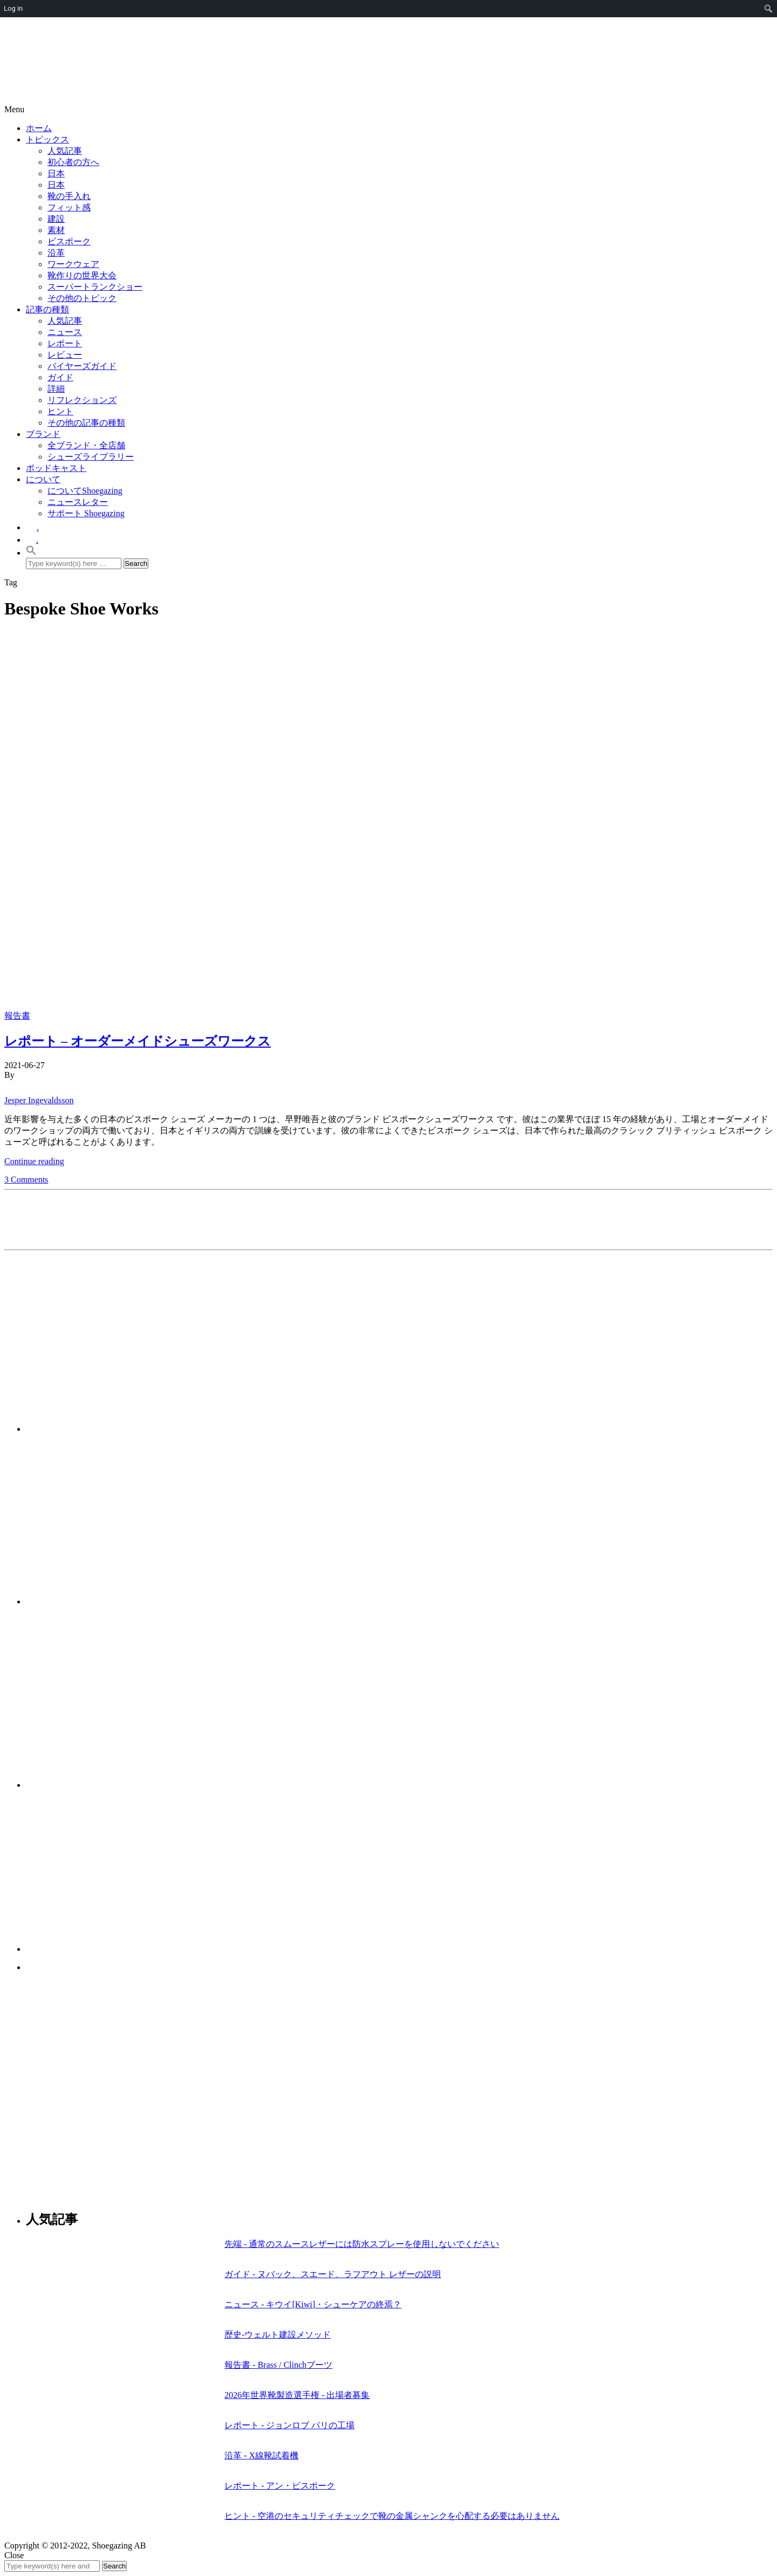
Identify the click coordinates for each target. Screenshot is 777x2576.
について (43, 479)
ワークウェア (73, 264)
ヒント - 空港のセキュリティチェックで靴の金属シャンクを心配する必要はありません (392, 2515)
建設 (56, 218)
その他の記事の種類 (86, 422)
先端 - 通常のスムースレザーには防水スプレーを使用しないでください (361, 2244)
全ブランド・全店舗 (86, 445)
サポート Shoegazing (86, 513)
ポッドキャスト (56, 468)
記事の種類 (47, 309)
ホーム (39, 128)
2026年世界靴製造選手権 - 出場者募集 (297, 2395)
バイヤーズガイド (82, 366)
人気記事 (64, 150)
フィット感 (69, 207)
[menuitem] (768, 8)
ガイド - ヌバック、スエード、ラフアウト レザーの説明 (332, 2274)
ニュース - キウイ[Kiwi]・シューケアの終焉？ (312, 2304)
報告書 (17, 1015)
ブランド (43, 434)
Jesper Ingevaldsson (38, 1100)
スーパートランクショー (94, 286)
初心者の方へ (73, 162)
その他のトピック (82, 298)
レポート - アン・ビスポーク (279, 2485)
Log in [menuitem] (13, 8)
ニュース (64, 332)
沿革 (56, 252)
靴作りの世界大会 (82, 275)
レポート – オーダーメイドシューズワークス (137, 1041)
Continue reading (34, 1161)
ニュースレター (77, 502)
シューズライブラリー (90, 456)
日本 (56, 173)
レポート (64, 343)
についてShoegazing (84, 490)
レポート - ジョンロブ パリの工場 (289, 2425)
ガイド (60, 377)
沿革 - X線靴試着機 (261, 2455)
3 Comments (26, 1179)
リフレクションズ (82, 400)
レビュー (64, 354)
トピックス (47, 139)
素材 (56, 230)
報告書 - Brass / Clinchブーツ (278, 2364)
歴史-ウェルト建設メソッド (277, 2334)
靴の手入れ (69, 196)
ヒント (60, 411)
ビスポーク (69, 241)
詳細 (56, 388)
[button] (31, 552)
